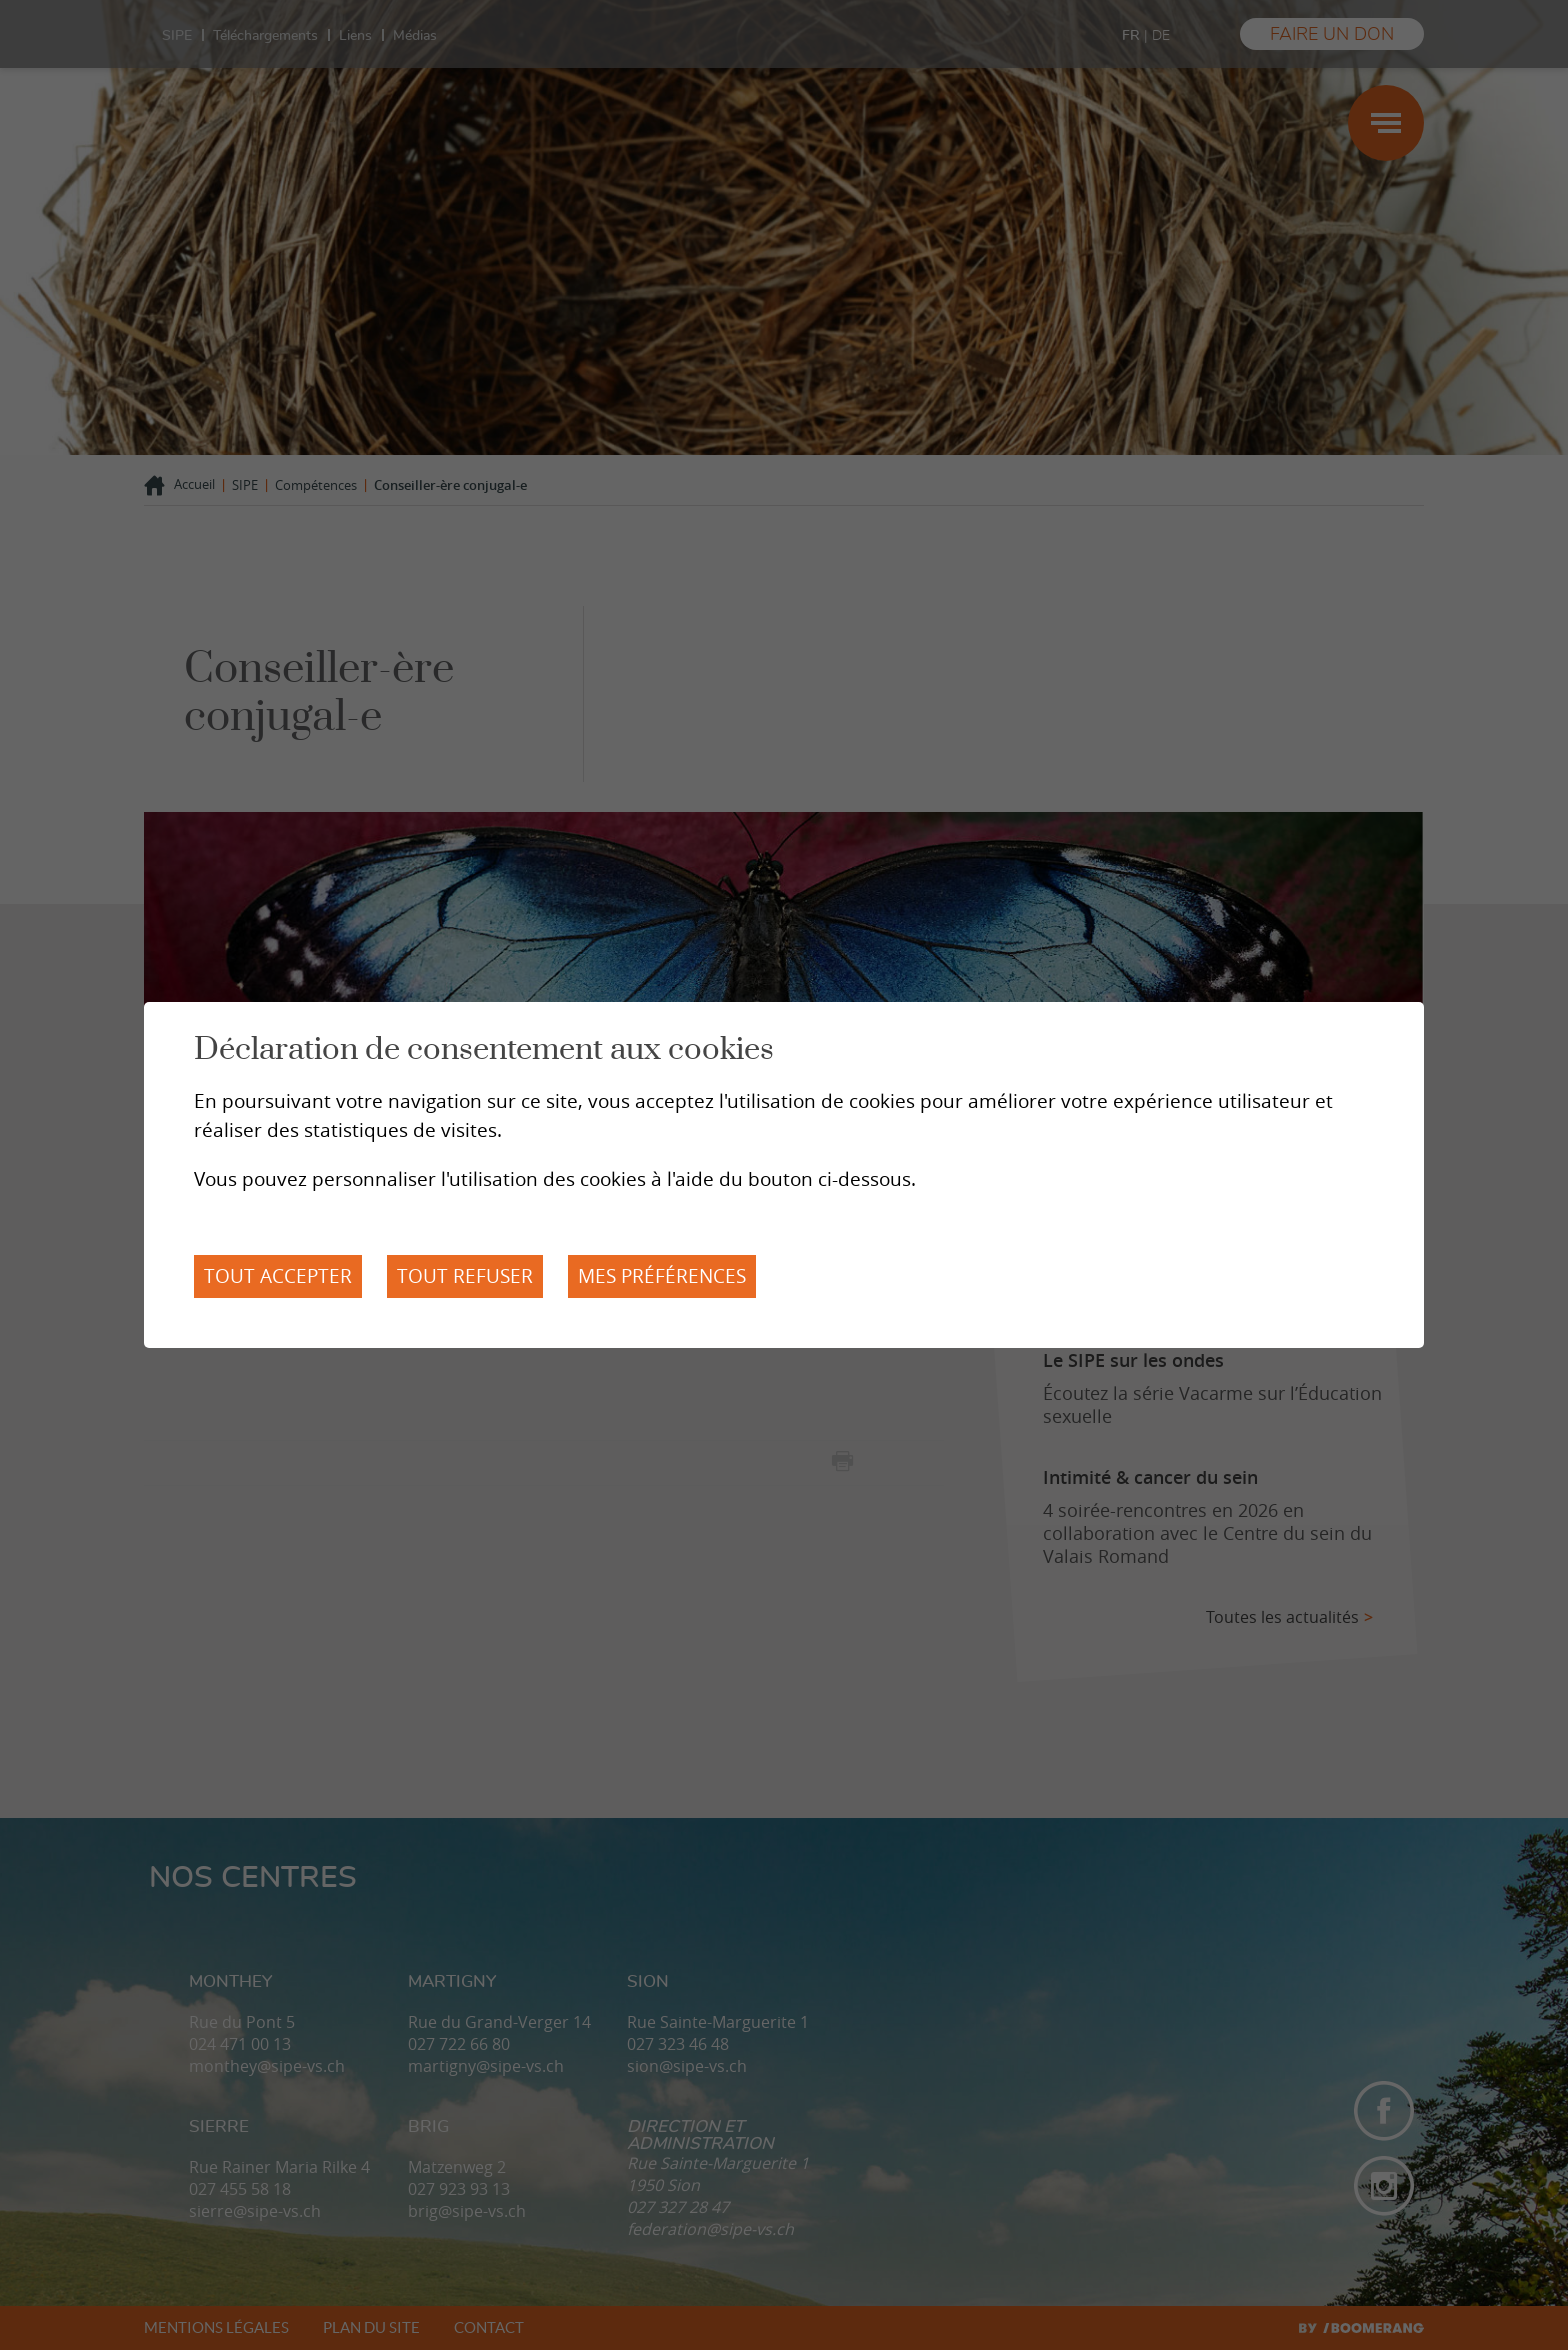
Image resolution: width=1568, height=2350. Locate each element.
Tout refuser (465, 1276)
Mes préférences (662, 1276)
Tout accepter (278, 1276)
